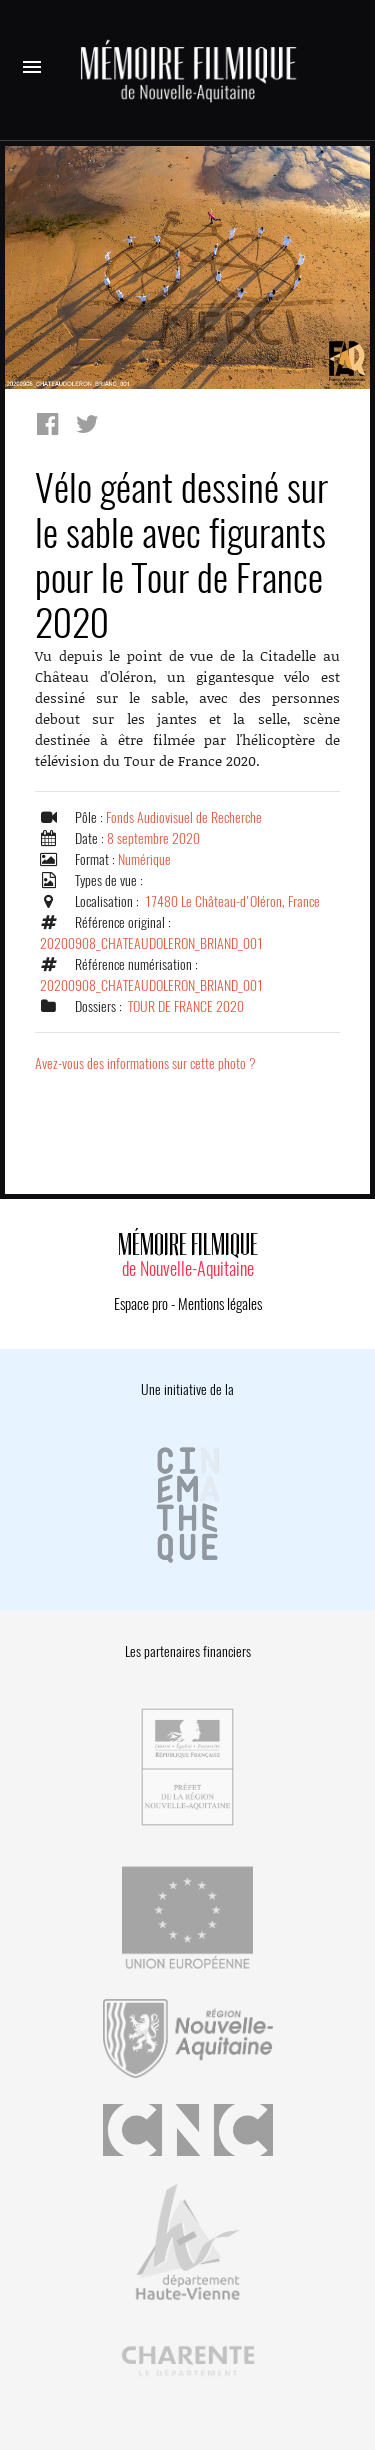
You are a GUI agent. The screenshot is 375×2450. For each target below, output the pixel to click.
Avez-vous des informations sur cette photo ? (145, 1063)
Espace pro (141, 1304)
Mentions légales (220, 1304)
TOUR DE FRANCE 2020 (186, 1006)
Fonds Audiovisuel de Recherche (184, 817)
